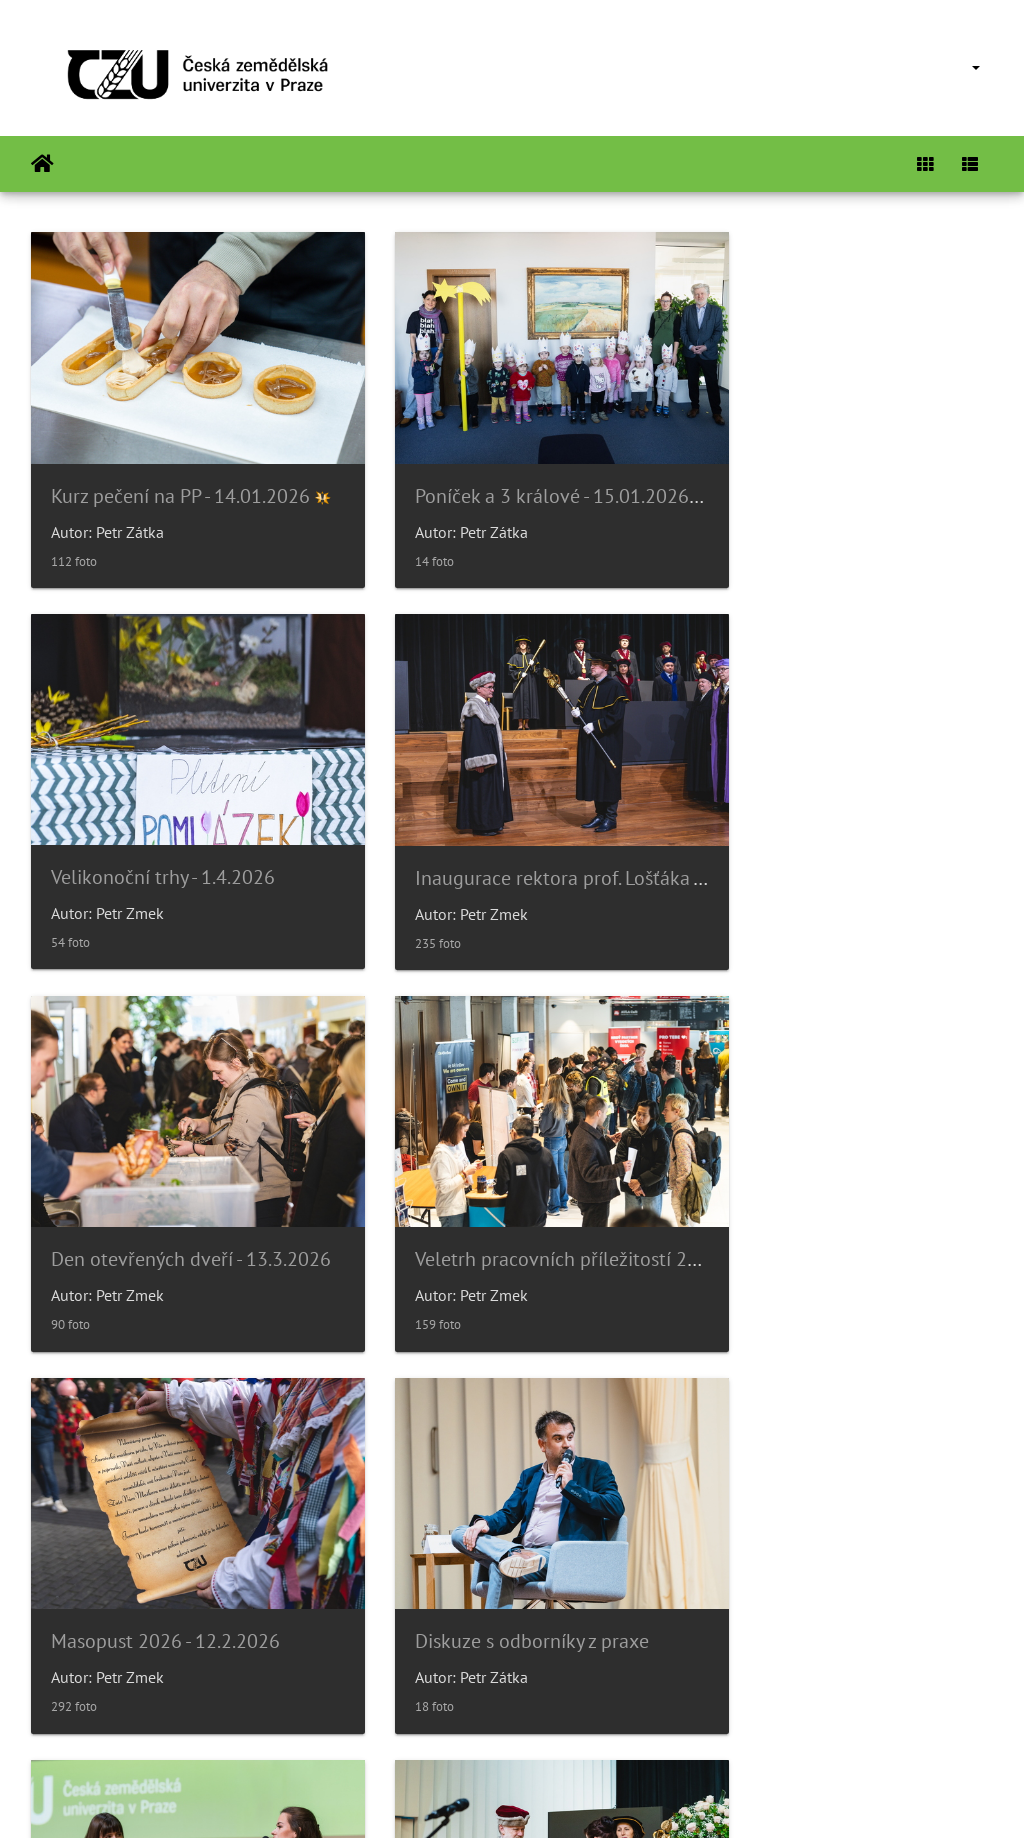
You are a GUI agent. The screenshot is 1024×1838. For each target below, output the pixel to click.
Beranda (42, 164)
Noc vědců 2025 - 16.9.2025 (830, 1549)
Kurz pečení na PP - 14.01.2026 (180, 473)
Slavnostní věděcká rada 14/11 (183, 1549)
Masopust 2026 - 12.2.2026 (165, 1190)
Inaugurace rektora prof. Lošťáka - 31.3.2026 (237, 831)
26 (581, 1719)
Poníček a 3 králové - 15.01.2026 (519, 473)
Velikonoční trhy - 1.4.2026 (824, 472)
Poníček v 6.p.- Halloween (488, 1549)
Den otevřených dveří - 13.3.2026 (522, 831)
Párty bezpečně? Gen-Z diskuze (843, 1190)
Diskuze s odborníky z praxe (499, 1190)
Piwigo (565, 1796)
